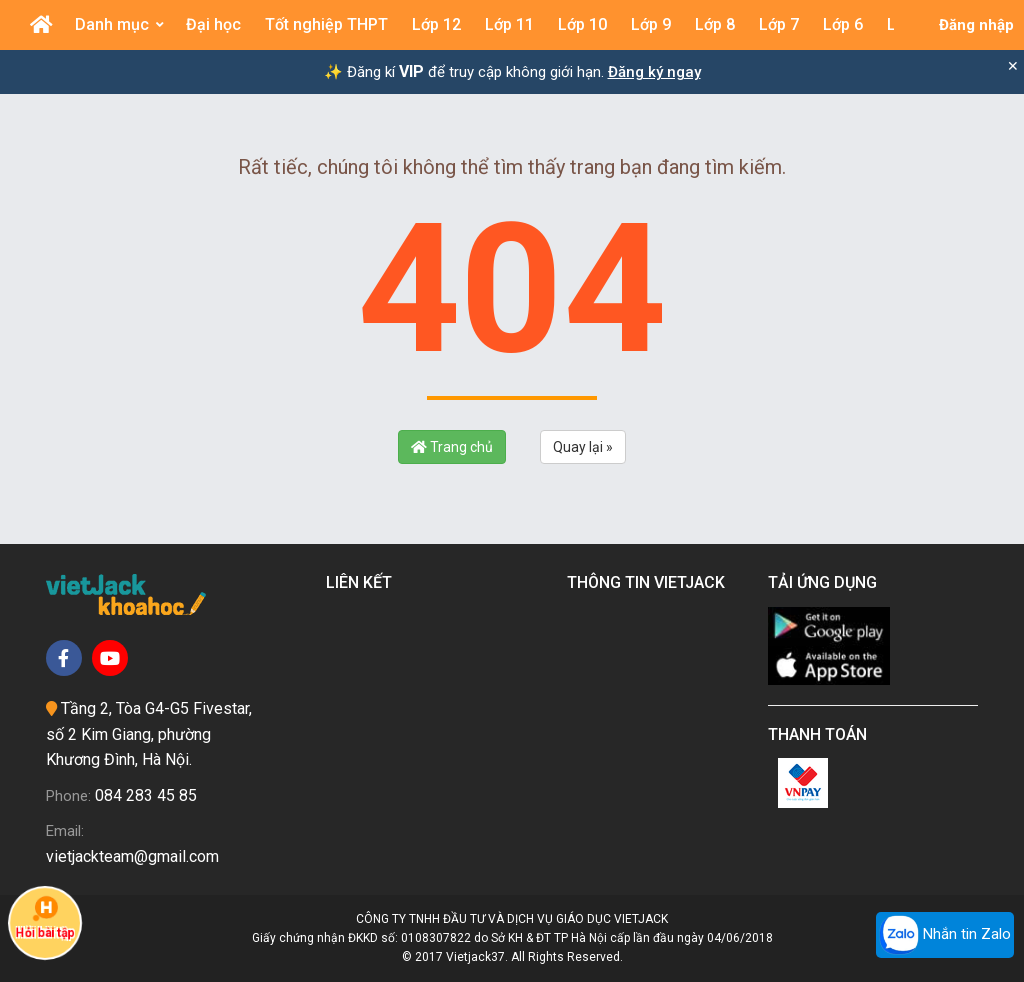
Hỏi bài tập (44, 917)
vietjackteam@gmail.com (132, 856)
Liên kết (363, 582)
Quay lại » (583, 447)
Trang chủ (452, 447)
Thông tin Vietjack (650, 582)
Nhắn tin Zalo (945, 935)
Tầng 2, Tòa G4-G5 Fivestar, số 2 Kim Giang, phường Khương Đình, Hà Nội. (149, 734)
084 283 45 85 (146, 795)
